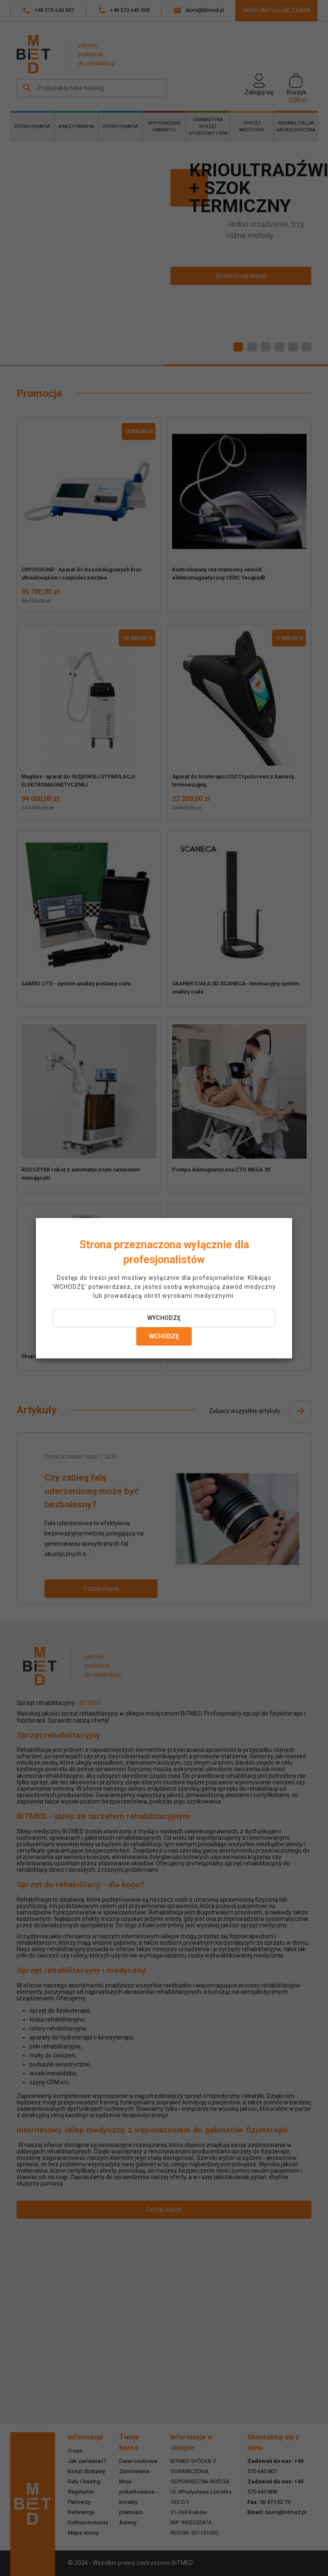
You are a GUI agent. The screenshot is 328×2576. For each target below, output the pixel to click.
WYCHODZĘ (164, 1317)
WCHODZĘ (164, 1336)
